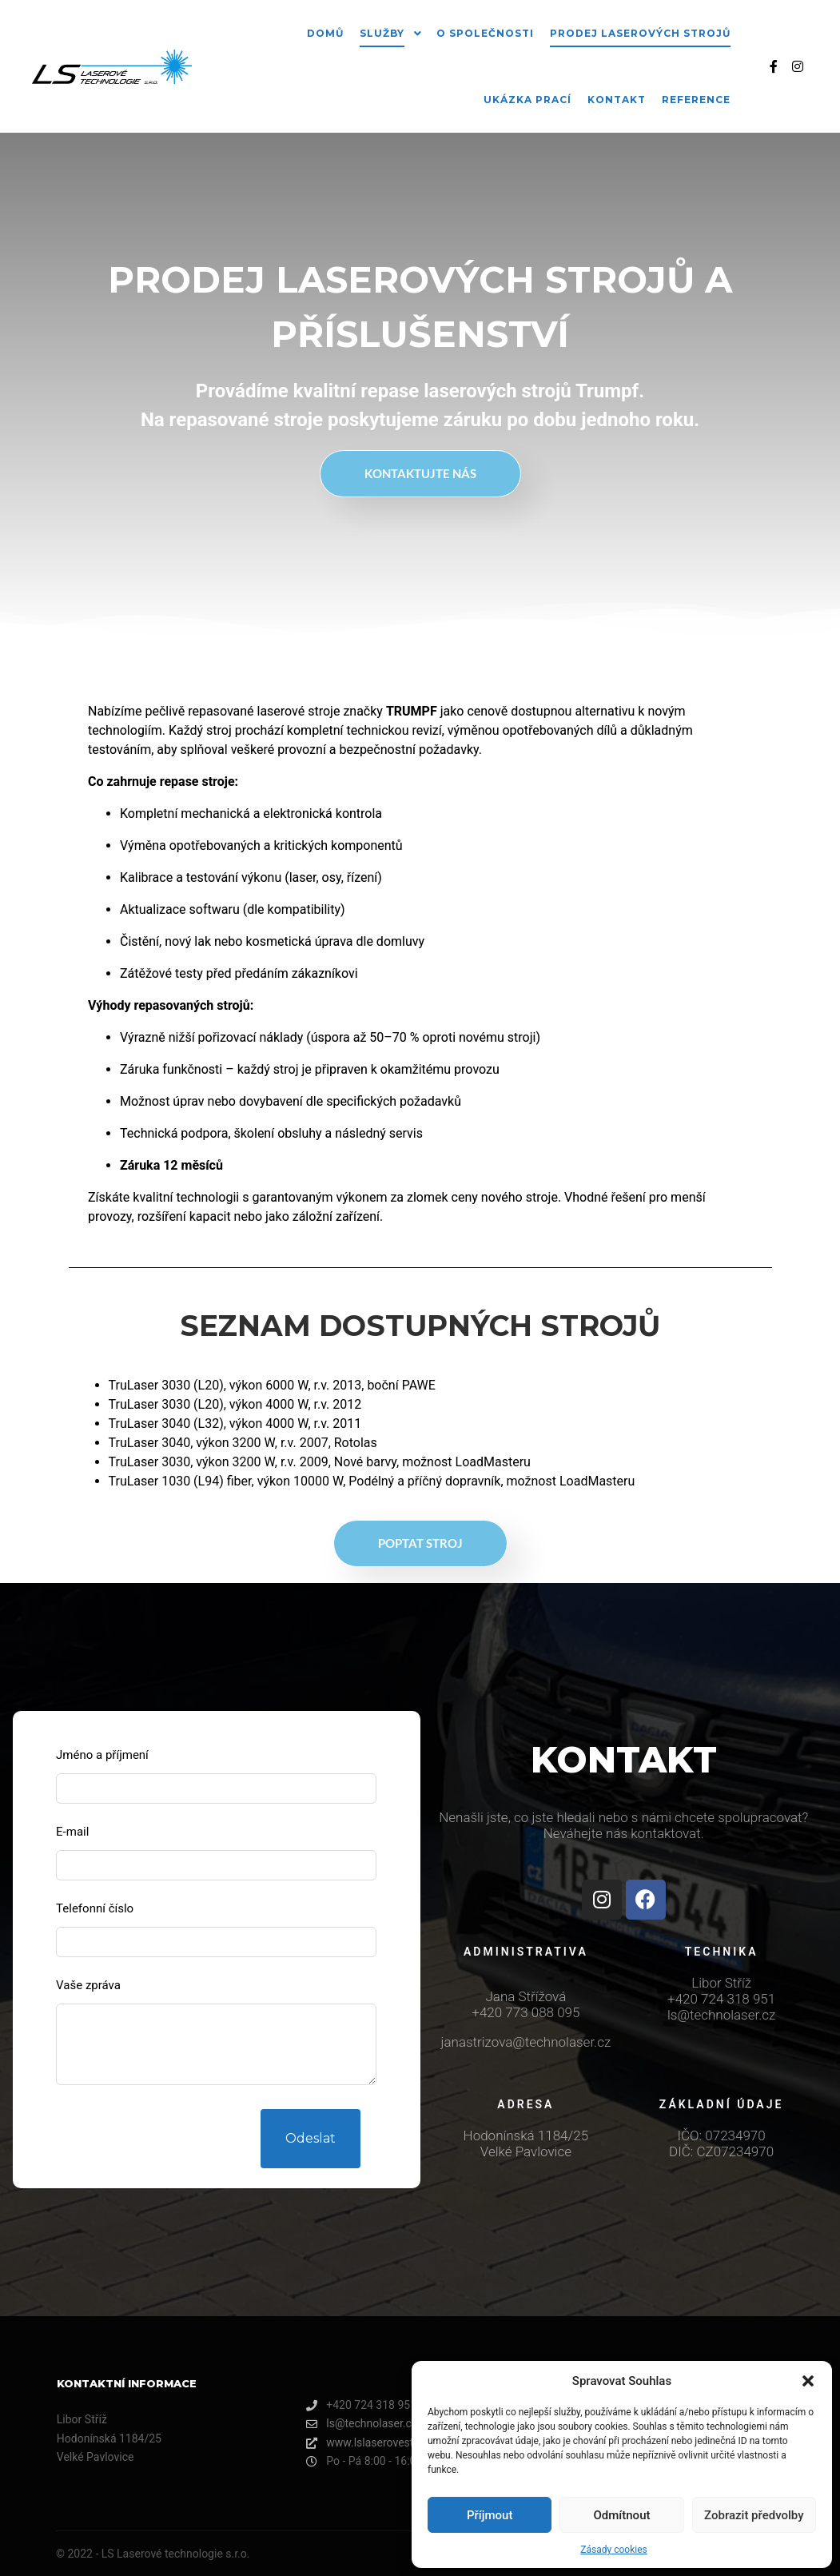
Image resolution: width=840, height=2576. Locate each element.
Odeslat (310, 2138)
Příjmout (489, 2515)
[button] (808, 2381)
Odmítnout (622, 2515)
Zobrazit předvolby (754, 2515)
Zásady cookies (613, 2549)
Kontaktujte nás (420, 473)
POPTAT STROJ (420, 1543)
